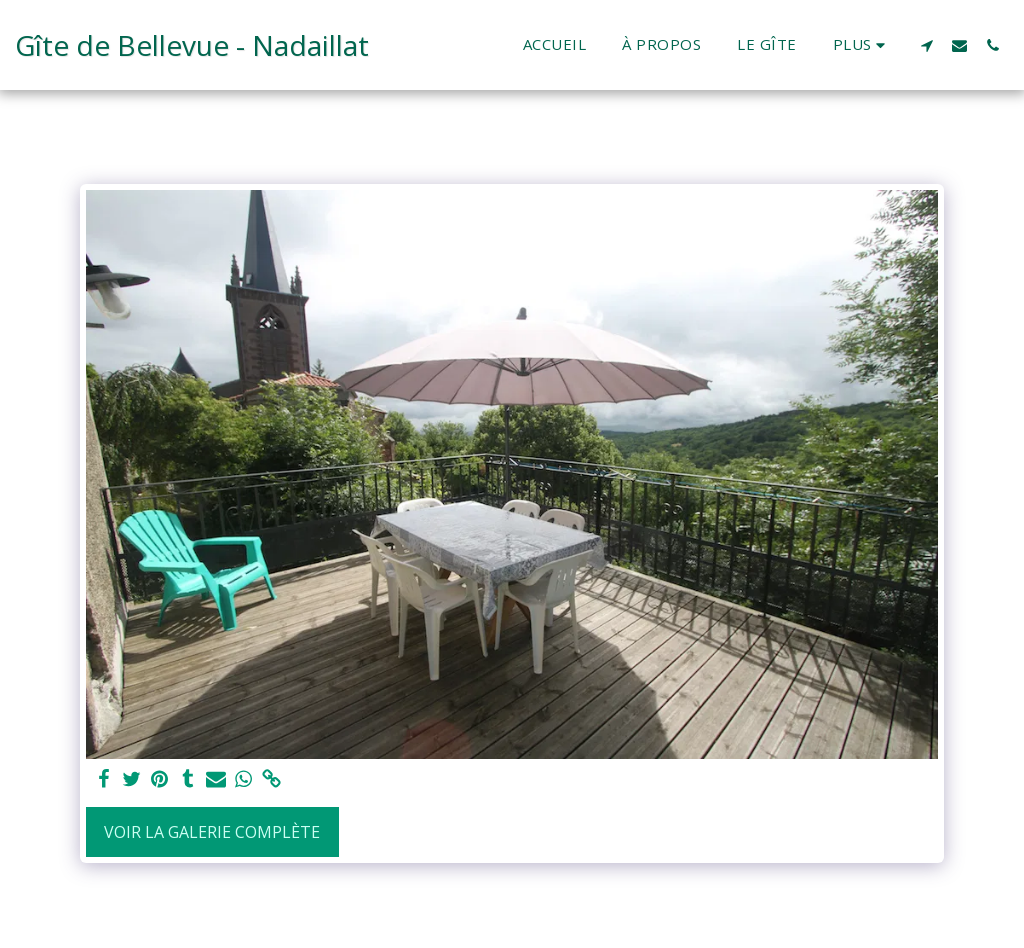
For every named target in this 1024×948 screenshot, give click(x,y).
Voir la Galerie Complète (212, 832)
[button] (926, 45)
